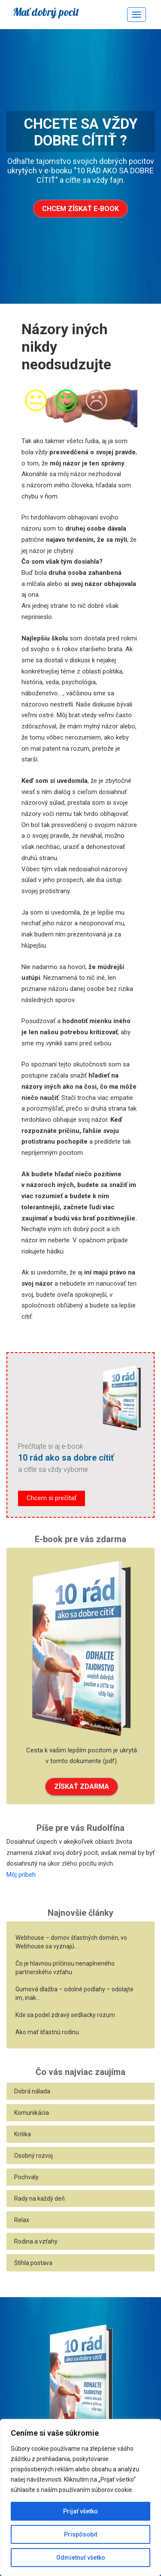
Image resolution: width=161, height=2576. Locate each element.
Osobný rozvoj (33, 2155)
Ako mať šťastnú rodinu (47, 2032)
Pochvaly (26, 2177)
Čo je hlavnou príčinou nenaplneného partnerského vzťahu (65, 1967)
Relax (21, 2220)
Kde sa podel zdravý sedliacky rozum (65, 2014)
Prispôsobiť (80, 2534)
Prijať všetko (80, 2511)
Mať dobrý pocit (46, 11)
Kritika (22, 2134)
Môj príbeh (21, 1874)
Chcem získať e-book (80, 209)
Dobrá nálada (32, 2091)
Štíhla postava (33, 2262)
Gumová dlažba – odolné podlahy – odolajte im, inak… (74, 1993)
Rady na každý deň (39, 2198)
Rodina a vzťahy (36, 2241)
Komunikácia (31, 2112)
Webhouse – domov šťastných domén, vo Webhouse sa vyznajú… (71, 1942)
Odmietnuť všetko (80, 2557)
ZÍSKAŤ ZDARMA (81, 1786)
